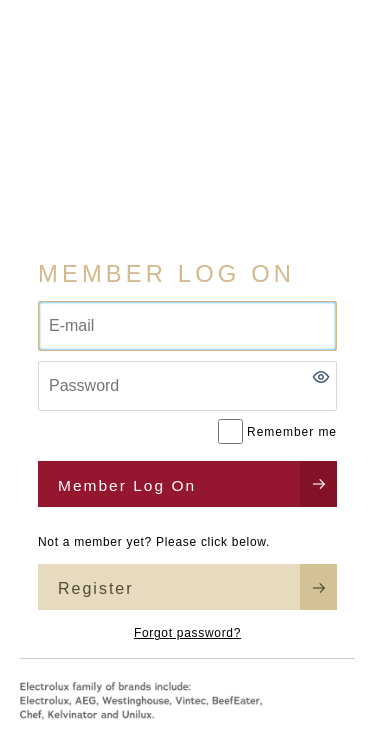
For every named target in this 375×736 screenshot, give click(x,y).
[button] (321, 377)
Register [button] (96, 588)
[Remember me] (230, 431)
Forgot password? (187, 633)
